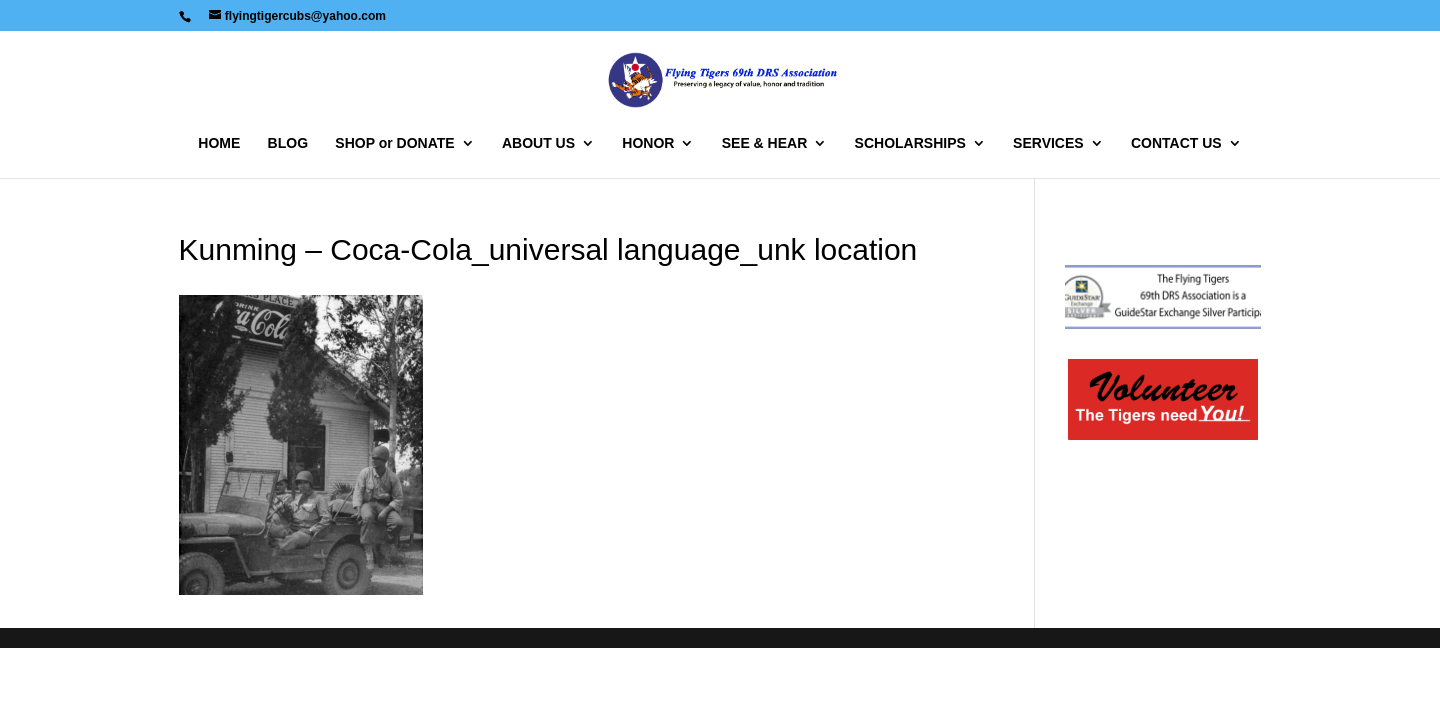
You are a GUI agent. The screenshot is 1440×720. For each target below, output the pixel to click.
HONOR (648, 143)
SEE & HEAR (765, 143)
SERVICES (1048, 143)
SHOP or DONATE (394, 143)
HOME (219, 143)
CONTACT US (1176, 143)
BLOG (288, 143)
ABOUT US (538, 143)
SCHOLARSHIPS (910, 143)
